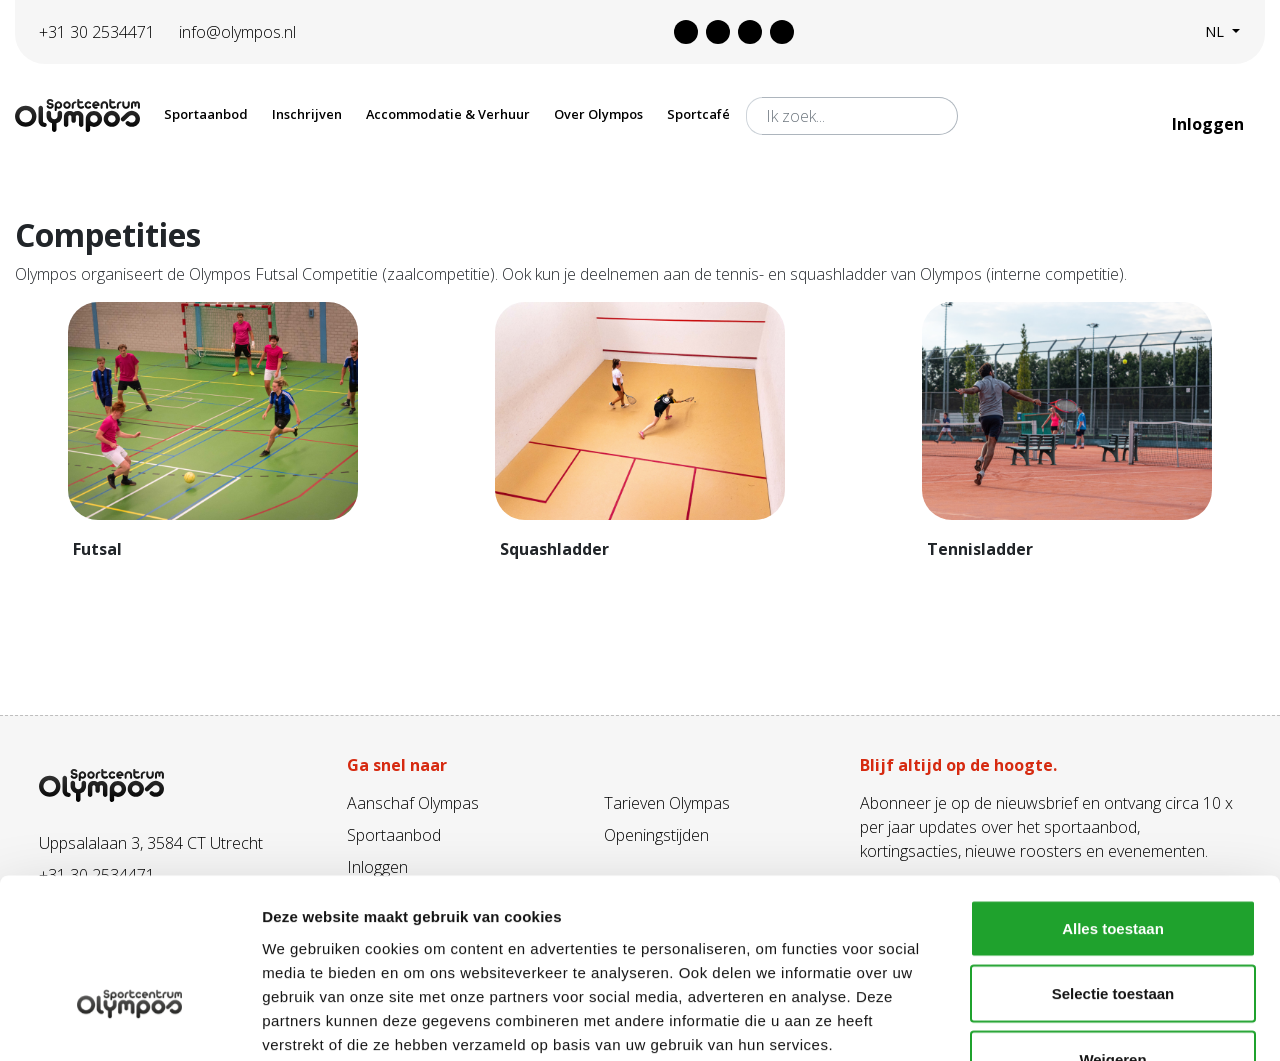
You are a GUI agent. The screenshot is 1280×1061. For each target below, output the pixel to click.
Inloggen (1210, 124)
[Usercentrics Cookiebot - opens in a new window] (129, 1022)
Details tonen (1080, 1021)
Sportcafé (698, 114)
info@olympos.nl (237, 32)
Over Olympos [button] (598, 114)
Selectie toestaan (1113, 864)
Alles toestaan (1113, 798)
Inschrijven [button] (307, 114)
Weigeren (1112, 929)
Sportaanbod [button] (206, 114)
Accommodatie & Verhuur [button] (448, 114)
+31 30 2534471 (97, 32)
